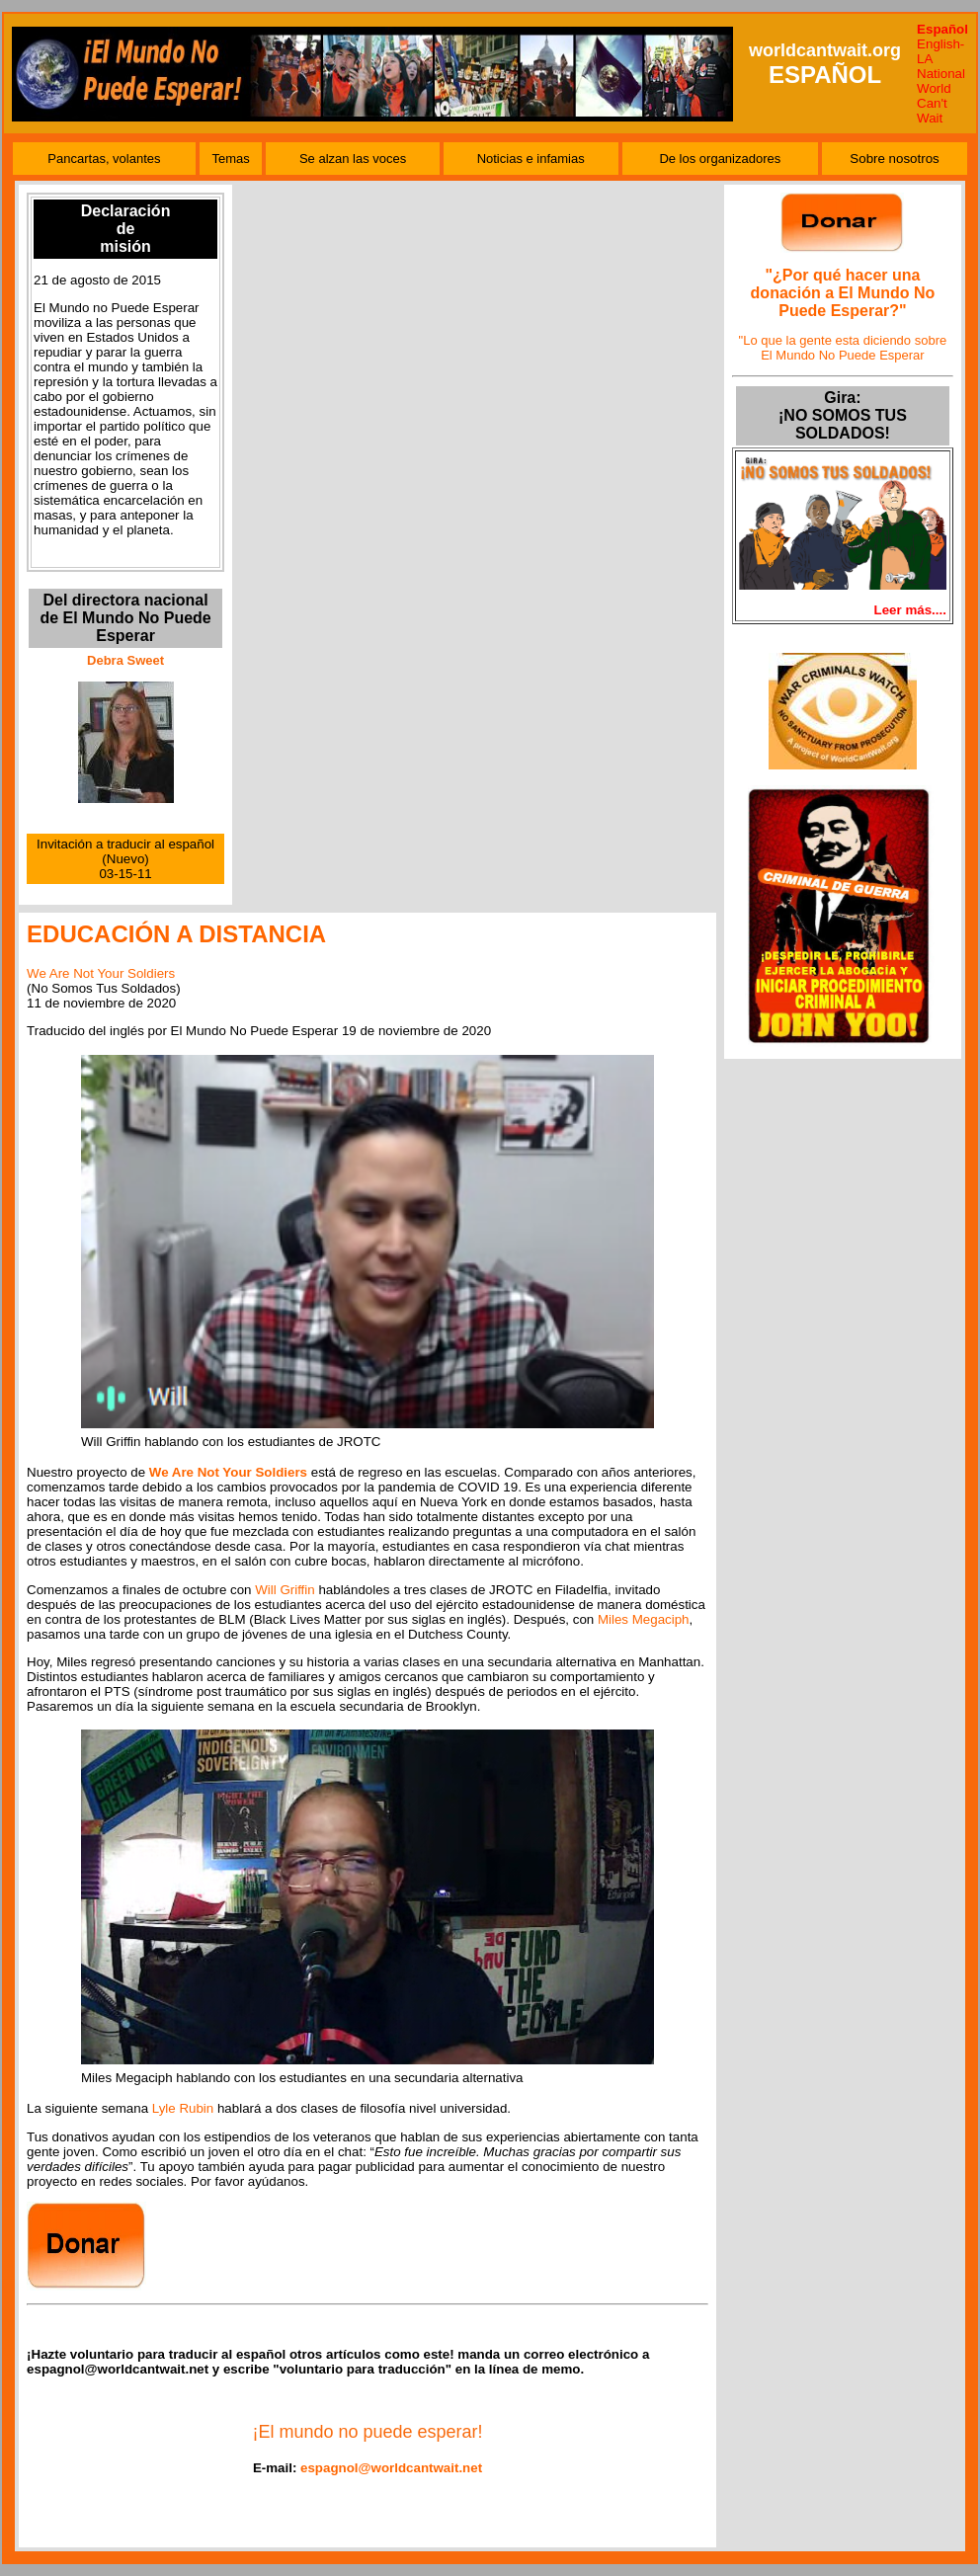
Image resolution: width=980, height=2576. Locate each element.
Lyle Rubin (182, 2108)
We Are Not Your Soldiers (101, 973)
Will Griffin (284, 1589)
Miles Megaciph (644, 1619)
